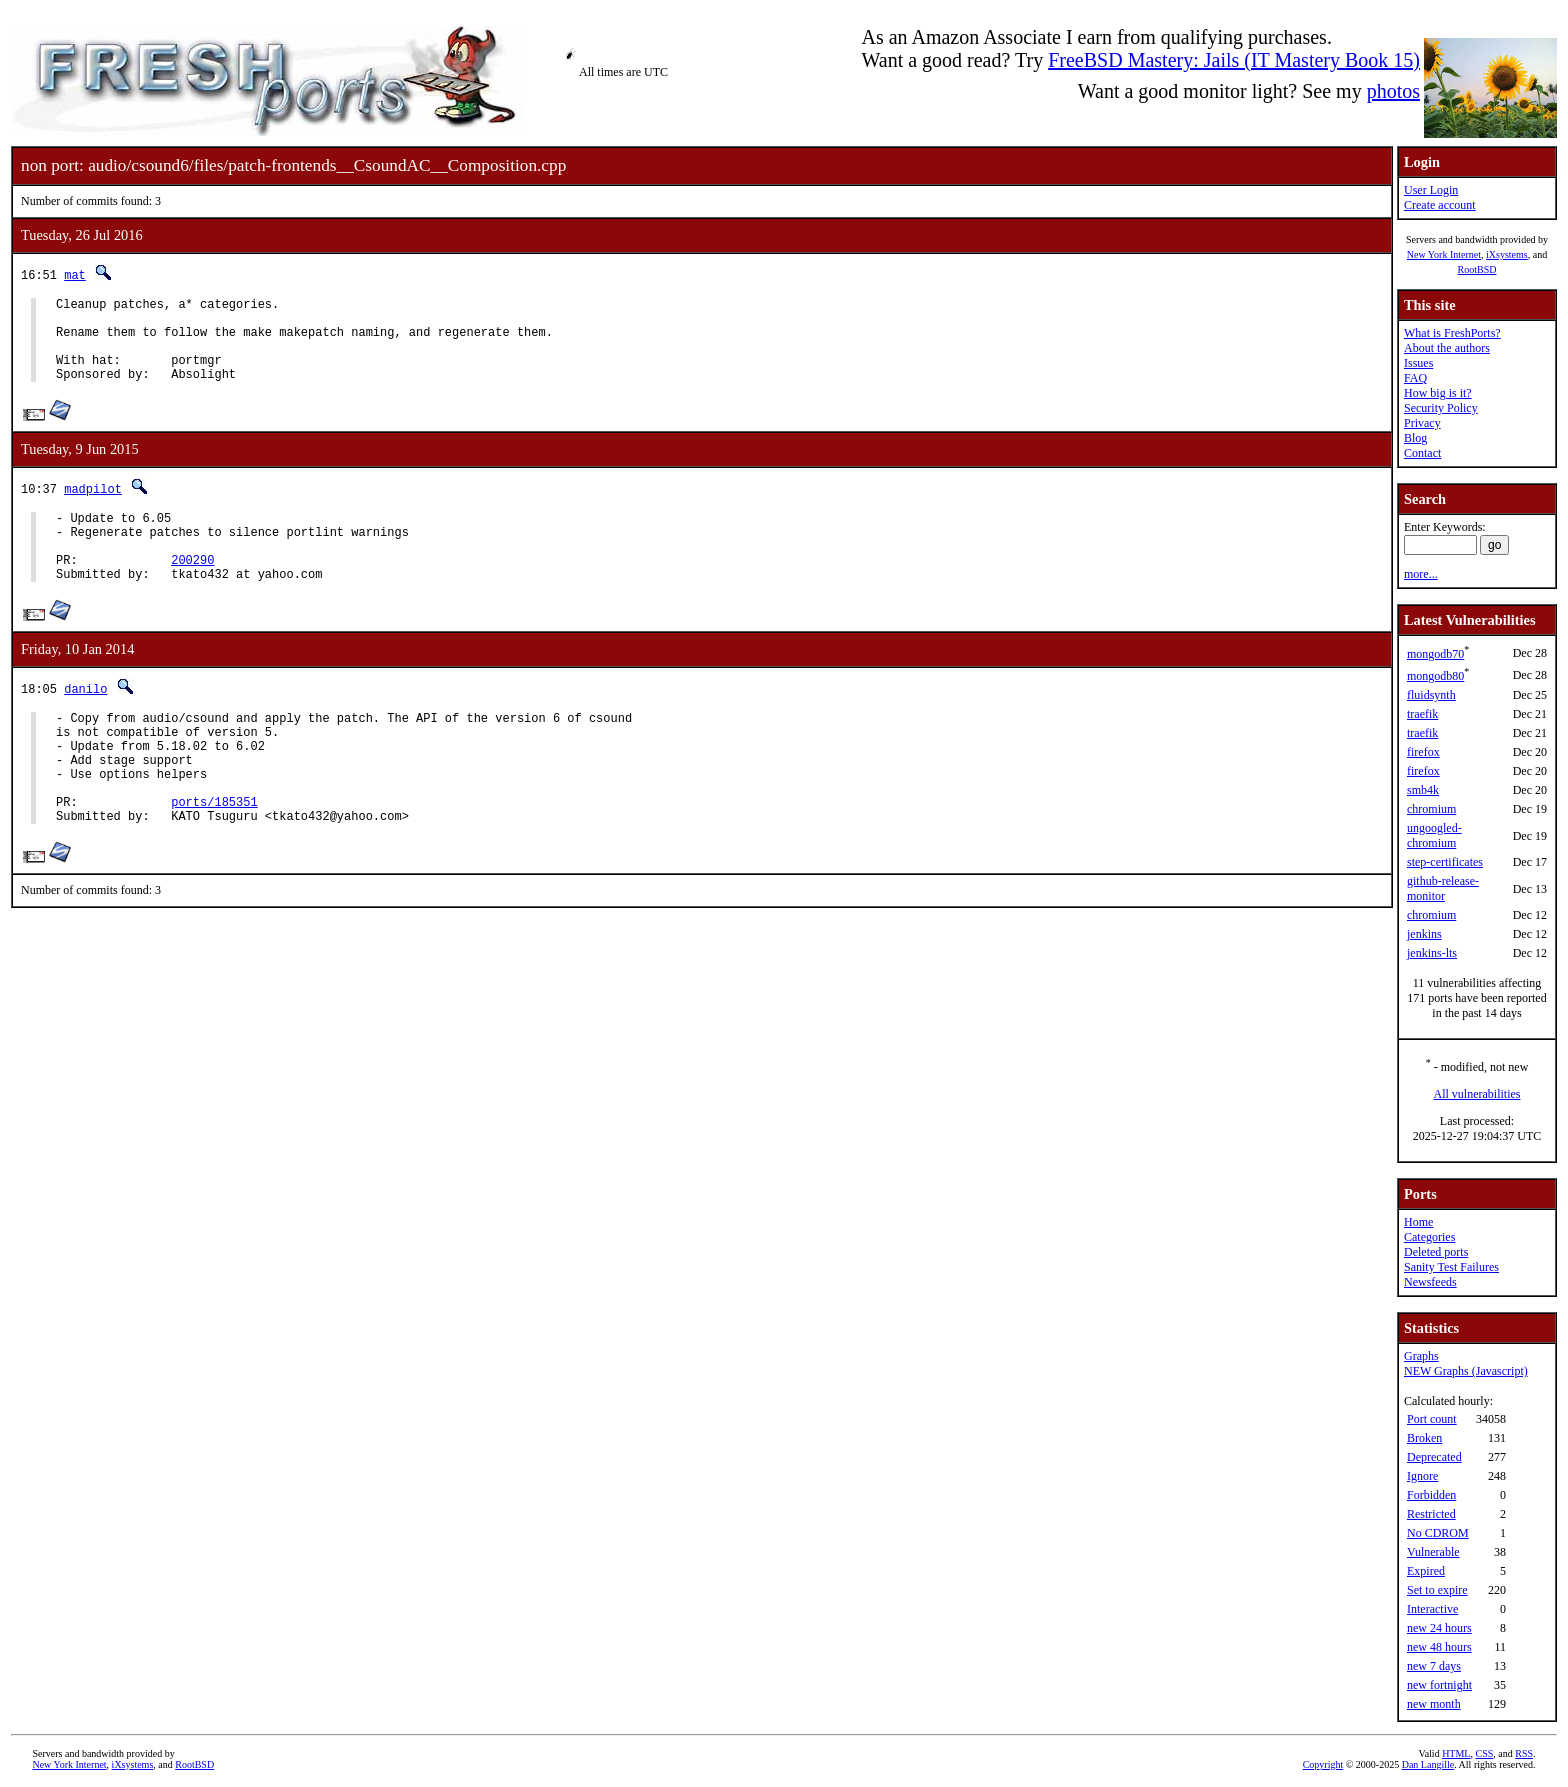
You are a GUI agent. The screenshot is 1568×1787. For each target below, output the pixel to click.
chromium (1431, 809)
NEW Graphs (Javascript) (1466, 1371)
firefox (1423, 752)
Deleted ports (1436, 1252)
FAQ (1415, 378)
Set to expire (1437, 1590)
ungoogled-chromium (1434, 835)
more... (1421, 574)
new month (1434, 1704)
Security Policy (1441, 408)
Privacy (1422, 423)
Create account (1440, 205)
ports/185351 (214, 855)
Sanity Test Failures (1451, 1267)
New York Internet (1444, 254)
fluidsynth (1431, 695)
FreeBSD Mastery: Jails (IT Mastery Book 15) (1234, 60)
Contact (1422, 453)
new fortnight (1439, 1685)
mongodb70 (1435, 654)
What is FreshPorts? (1452, 333)
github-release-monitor (1443, 888)
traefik (1422, 714)
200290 (192, 589)
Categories (1429, 1237)
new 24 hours (1439, 1628)
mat (75, 274)
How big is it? (1438, 393)
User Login (1431, 190)
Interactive (1432, 1609)
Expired (1426, 1571)
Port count (1432, 1419)
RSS (1524, 1753)
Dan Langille (1428, 1764)
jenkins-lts (1432, 953)
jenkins (1424, 934)
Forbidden (1431, 1495)
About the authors (1447, 348)
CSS (1484, 1753)
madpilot (93, 506)
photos (1393, 91)
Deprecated (1434, 1457)
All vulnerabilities (1477, 1094)
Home (1418, 1222)
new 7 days (1434, 1666)
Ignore (1422, 1476)
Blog (1415, 438)
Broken (1424, 1438)
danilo (85, 721)
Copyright (1323, 1764)
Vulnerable (1433, 1552)
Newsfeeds (1430, 1282)
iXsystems (1507, 254)
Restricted (1431, 1514)
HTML (1456, 1753)
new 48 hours (1439, 1647)
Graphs (1421, 1356)
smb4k (1423, 790)
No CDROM (1438, 1533)
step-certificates (1445, 862)
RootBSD (1477, 269)
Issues (1418, 363)
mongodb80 (1435, 676)
